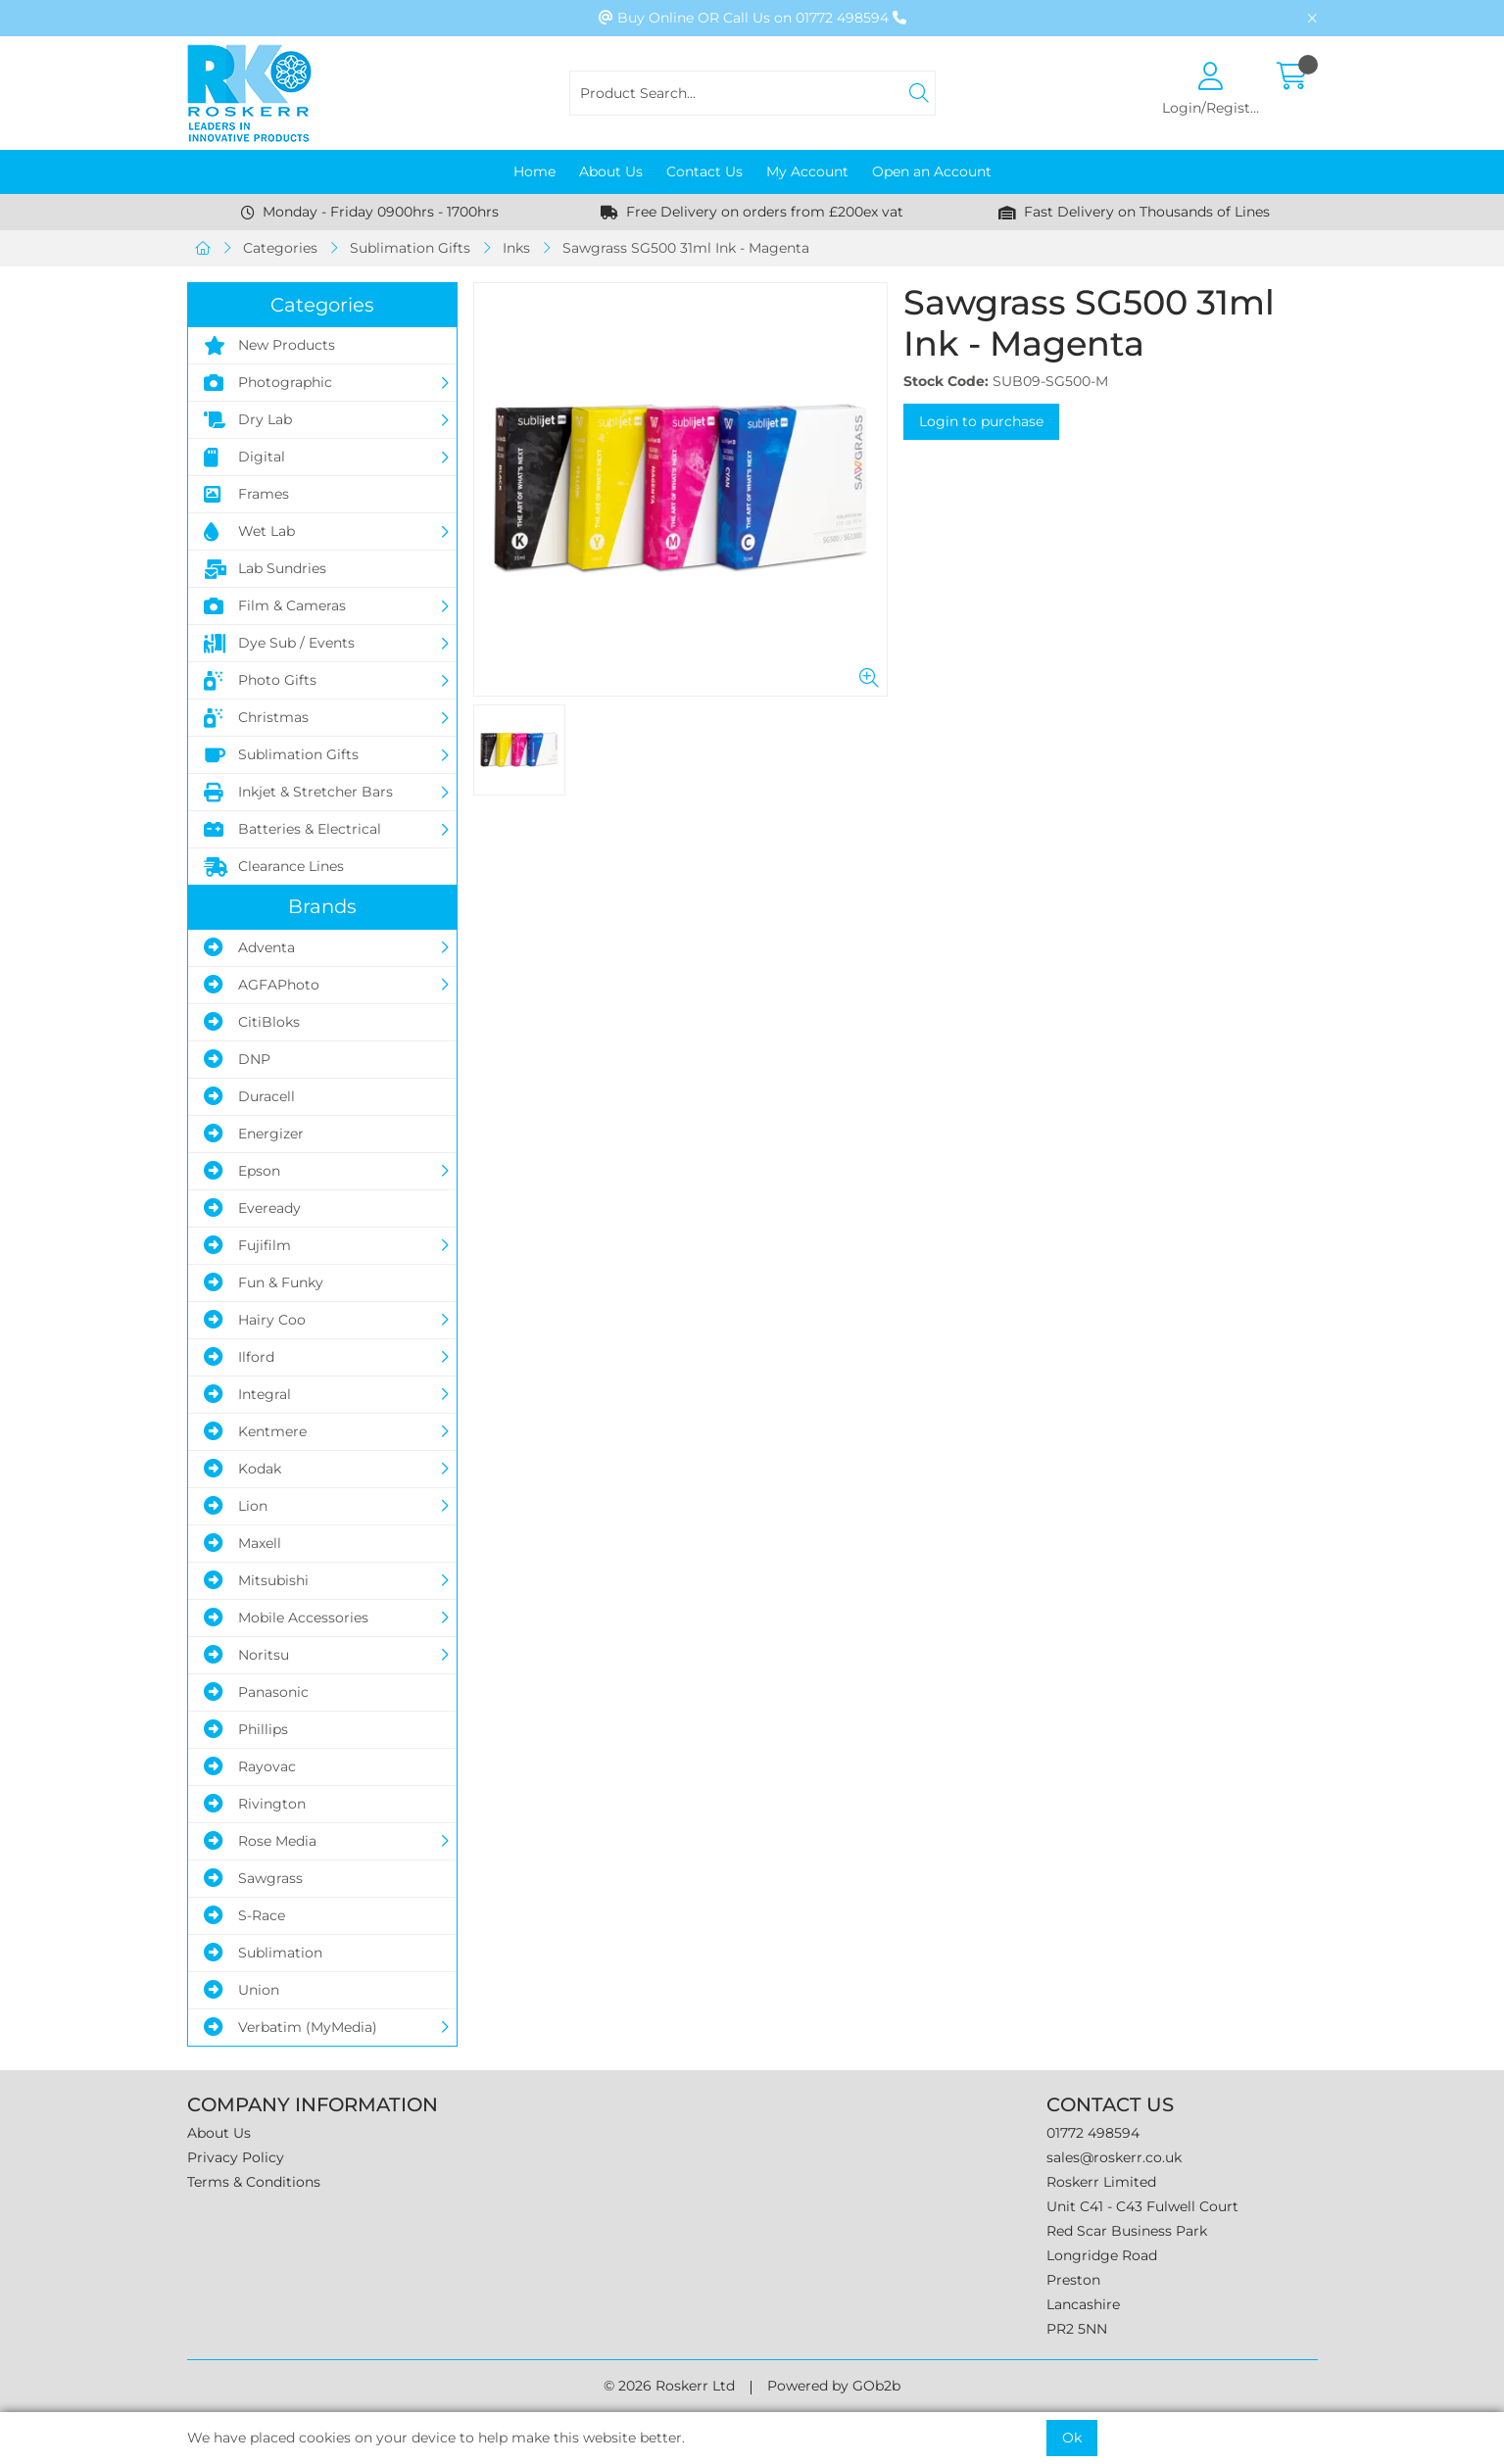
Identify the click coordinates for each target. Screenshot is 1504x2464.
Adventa (249, 947)
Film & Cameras (275, 606)
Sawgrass (253, 1878)
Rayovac (250, 1766)
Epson (242, 1171)
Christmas (256, 718)
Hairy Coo (255, 1319)
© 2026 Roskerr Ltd (669, 2385)
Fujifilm (247, 1245)
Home (534, 171)
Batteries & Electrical (292, 830)
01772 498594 (1093, 2133)
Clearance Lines (274, 867)
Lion (235, 1506)
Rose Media (260, 1841)
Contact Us (704, 171)
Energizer (254, 1133)
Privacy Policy (235, 2157)
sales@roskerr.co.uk (1114, 2157)
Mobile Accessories (286, 1617)
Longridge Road (1101, 2255)
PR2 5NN (1076, 2329)
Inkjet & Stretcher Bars (298, 792)
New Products (269, 346)
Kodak (242, 1468)
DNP (237, 1059)
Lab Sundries (265, 569)
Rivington (255, 1803)
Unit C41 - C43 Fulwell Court (1142, 2206)
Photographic (268, 383)
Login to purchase (981, 421)
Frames (246, 495)
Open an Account (932, 171)
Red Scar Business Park (1126, 2231)
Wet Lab (249, 532)
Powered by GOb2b (833, 2385)
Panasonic (256, 1692)
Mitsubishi (256, 1580)
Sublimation (263, 1952)
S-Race (244, 1915)
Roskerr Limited (1101, 2182)
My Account (807, 171)
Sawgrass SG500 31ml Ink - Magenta (685, 248)
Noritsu (246, 1655)
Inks (516, 248)
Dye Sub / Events (279, 643)
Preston (1073, 2280)
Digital (244, 457)
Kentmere (255, 1431)
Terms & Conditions (253, 2182)
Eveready (252, 1208)
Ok (1072, 2437)
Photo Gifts (260, 681)
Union (241, 1990)
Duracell (249, 1096)
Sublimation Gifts (410, 248)
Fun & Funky (263, 1282)
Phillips (246, 1729)
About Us (611, 171)
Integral (247, 1394)
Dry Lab (248, 420)
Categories (280, 248)
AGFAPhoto (261, 984)
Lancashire (1083, 2304)
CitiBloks (252, 1022)
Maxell (242, 1543)
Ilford (239, 1357)
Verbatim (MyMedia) (290, 2027)
